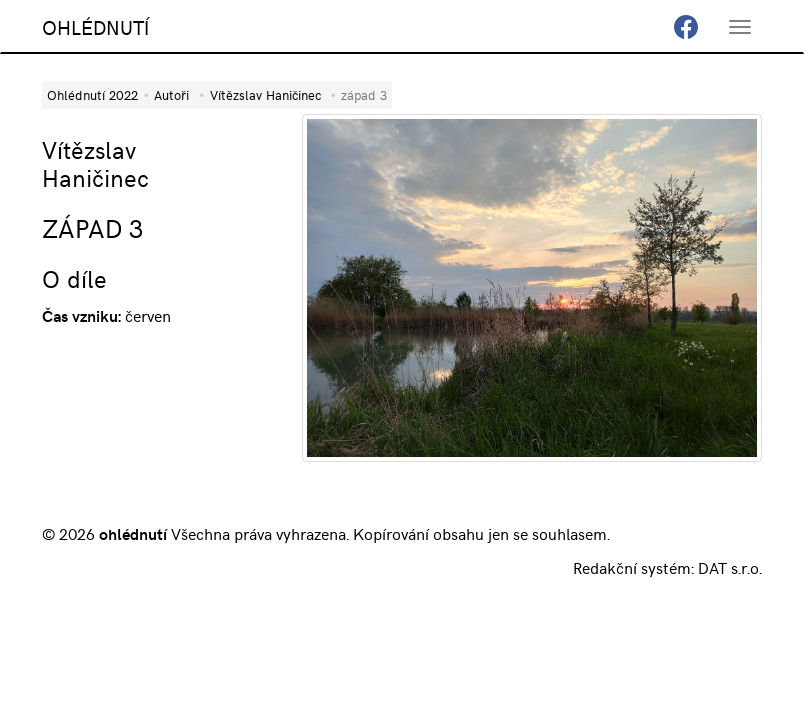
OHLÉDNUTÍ (95, 26)
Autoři (171, 94)
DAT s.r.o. (730, 567)
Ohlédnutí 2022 (92, 94)
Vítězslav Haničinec (265, 94)
